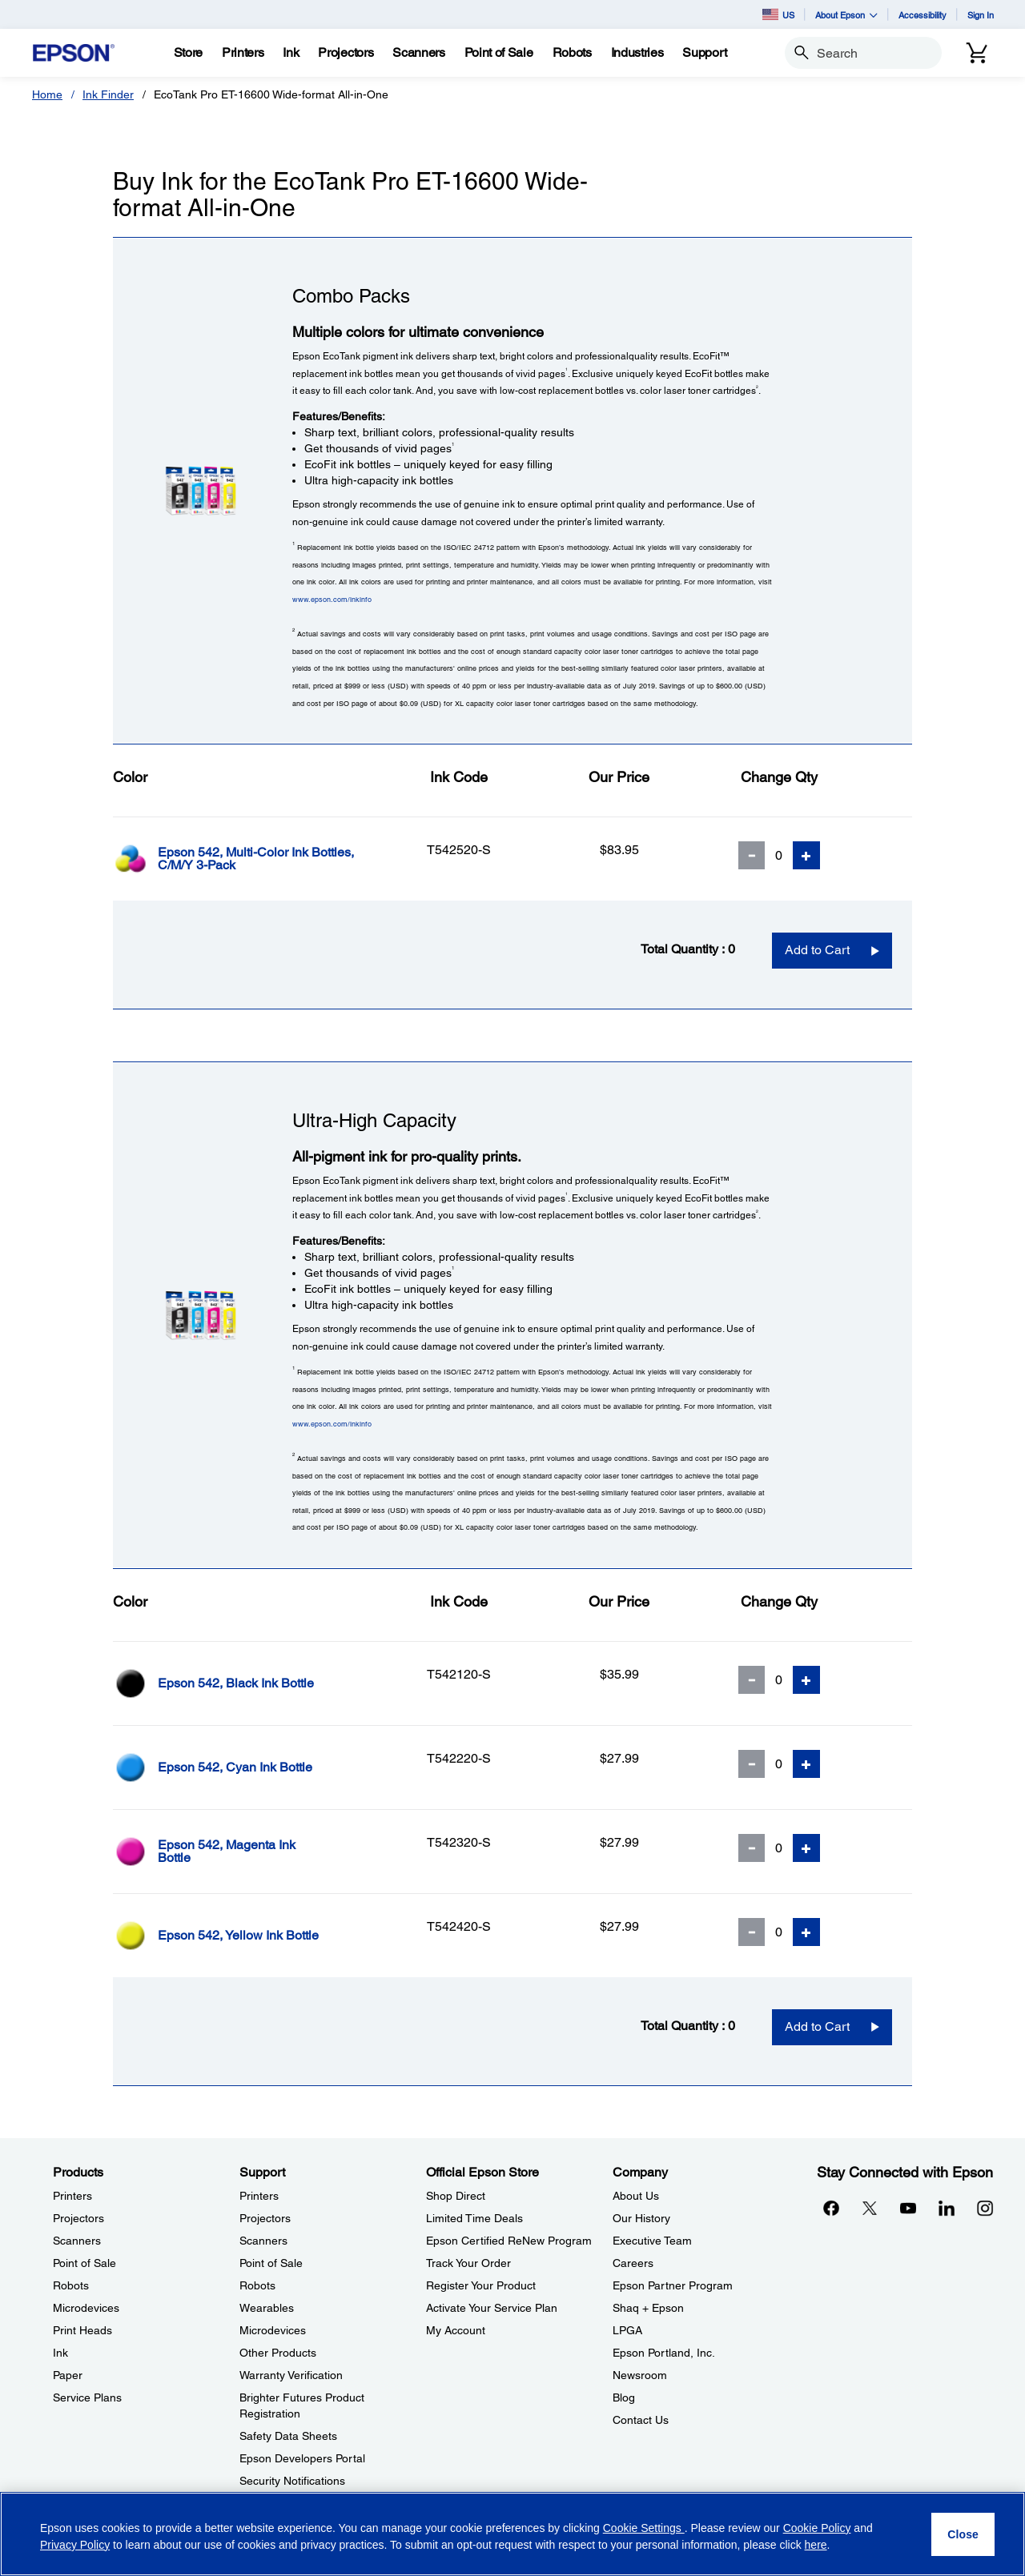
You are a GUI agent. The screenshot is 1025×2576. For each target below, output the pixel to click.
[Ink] (290, 53)
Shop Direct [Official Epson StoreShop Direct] (455, 2195)
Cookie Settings (644, 2528)
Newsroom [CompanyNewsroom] (640, 2375)
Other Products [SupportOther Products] (277, 2352)
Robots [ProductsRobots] (71, 2285)
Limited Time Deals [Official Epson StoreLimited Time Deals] (474, 2218)
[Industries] (637, 53)
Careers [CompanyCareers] (633, 2263)
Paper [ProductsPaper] (67, 2375)
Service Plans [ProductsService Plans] (87, 2397)
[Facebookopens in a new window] (831, 2207)
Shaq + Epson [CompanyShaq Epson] (648, 2307)
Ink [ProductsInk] (60, 2352)
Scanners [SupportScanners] (263, 2240)
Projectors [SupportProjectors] (265, 2218)
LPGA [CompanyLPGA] (627, 2330)
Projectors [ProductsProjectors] (78, 2218)
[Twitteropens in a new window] (869, 2207)
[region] (512, 2534)
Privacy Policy (75, 2544)
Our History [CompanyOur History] (641, 2218)
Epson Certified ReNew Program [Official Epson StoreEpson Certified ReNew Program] (509, 2240)
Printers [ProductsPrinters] (72, 2195)
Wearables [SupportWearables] (266, 2307)
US (778, 14)
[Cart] (977, 53)
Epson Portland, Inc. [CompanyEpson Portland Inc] (664, 2352)
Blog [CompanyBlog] (624, 2397)
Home (47, 94)
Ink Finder (108, 94)
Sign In (980, 15)
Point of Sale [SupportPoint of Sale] (271, 2263)
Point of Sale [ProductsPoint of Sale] (84, 2263)
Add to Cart (817, 949)
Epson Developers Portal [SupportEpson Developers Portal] (302, 2458)
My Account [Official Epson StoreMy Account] (455, 2330)
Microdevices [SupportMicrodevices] (272, 2330)
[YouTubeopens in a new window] (908, 2207)
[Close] (963, 2534)
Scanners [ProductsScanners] (77, 2240)
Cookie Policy (817, 2528)
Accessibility (922, 15)
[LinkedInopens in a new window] (946, 2207)
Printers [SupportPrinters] (259, 2195)
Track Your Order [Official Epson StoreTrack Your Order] (468, 2263)
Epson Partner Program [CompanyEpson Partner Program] (673, 2285)
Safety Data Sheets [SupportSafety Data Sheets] (288, 2436)
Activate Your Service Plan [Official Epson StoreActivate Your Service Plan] (491, 2307)
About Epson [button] (846, 15)
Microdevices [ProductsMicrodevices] (86, 2307)
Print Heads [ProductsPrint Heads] (82, 2330)
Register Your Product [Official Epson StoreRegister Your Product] (481, 2285)
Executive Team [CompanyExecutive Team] (652, 2240)
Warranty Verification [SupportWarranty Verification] (291, 2375)
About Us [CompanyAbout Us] (636, 2195)
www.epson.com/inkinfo (332, 599)
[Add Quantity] (806, 855)
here (816, 2544)
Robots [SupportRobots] (257, 2285)
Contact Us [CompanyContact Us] (641, 2419)
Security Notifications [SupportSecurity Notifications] (292, 2480)
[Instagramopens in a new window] (985, 2207)
